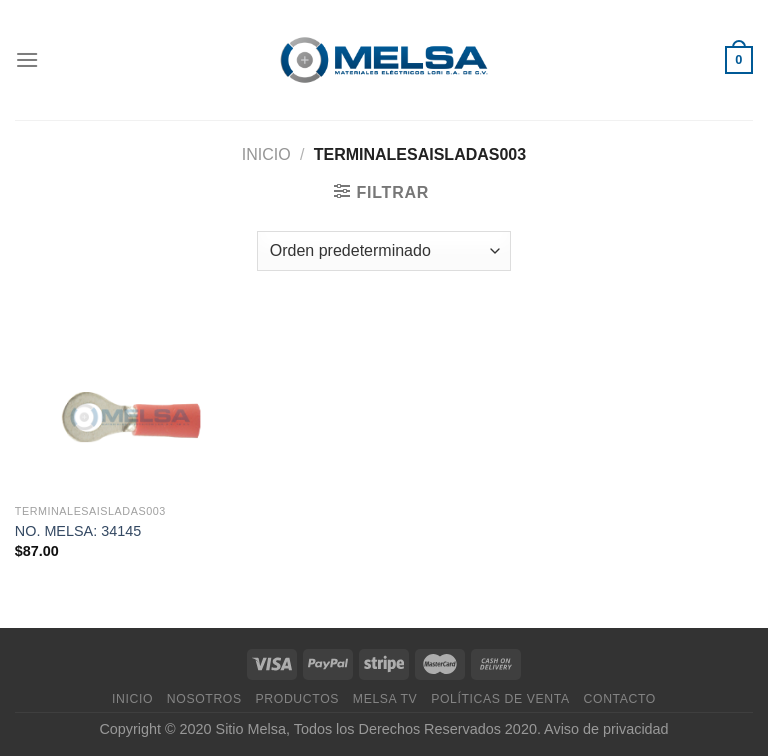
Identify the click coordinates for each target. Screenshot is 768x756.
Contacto (620, 699)
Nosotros (204, 699)
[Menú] (27, 59)
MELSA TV (385, 699)
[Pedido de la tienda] (384, 251)
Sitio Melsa (251, 729)
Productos (297, 699)
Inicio (266, 154)
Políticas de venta (500, 699)
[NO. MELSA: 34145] (131, 402)
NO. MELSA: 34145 (78, 531)
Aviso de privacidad (606, 729)
